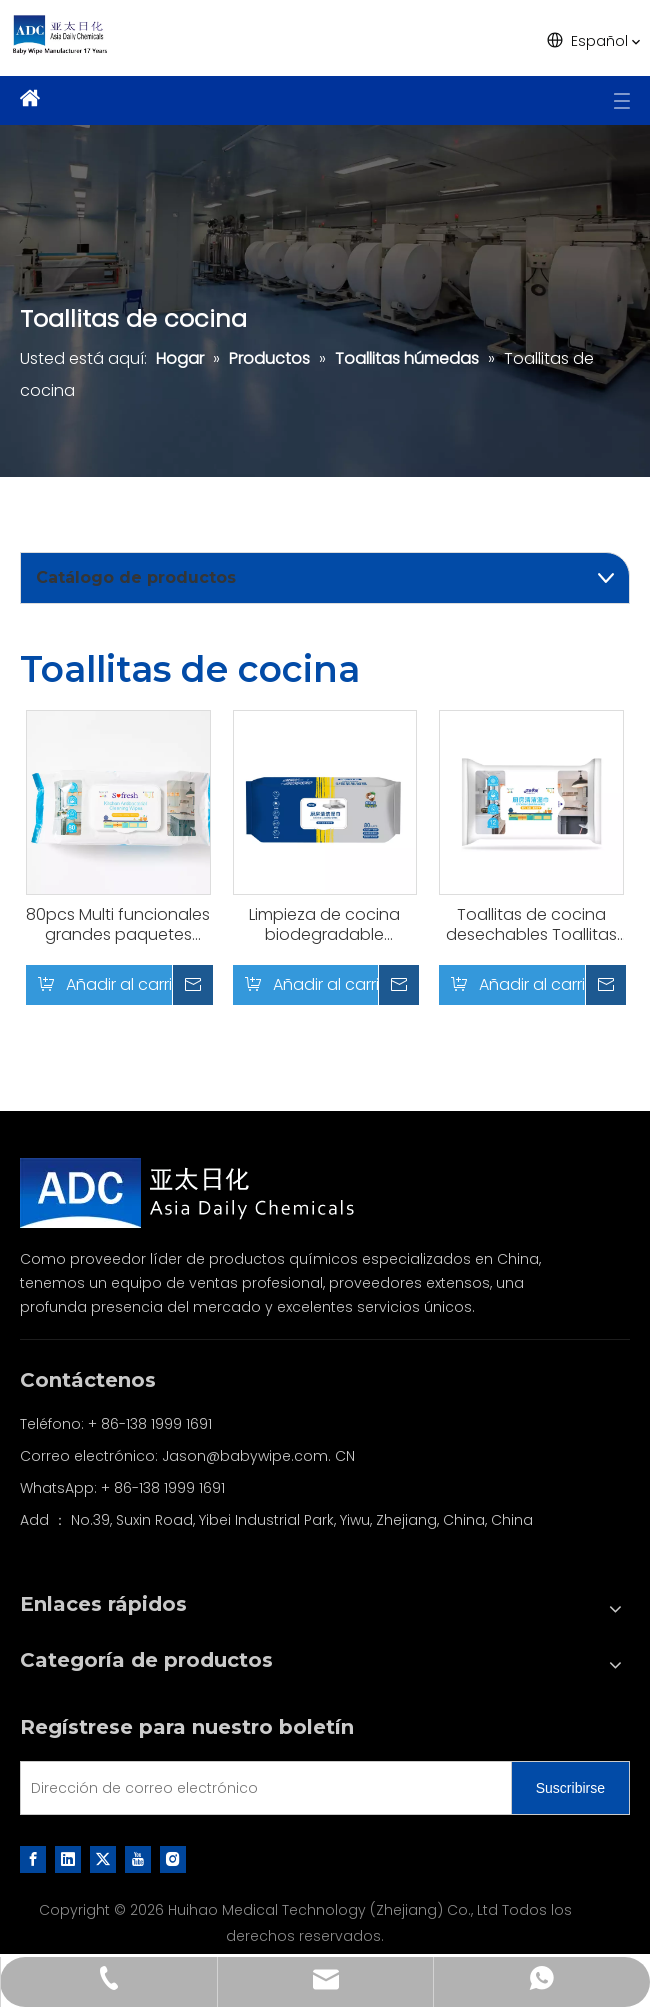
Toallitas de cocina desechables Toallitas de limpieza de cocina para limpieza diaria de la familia (531, 925)
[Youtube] (138, 1859)
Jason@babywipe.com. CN (258, 1456)
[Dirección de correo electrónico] (261, 1788)
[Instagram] (173, 1859)
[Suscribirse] (570, 1788)
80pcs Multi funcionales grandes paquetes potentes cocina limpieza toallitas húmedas (118, 925)
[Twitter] (103, 1859)
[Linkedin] (68, 1859)
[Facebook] (33, 1859)
